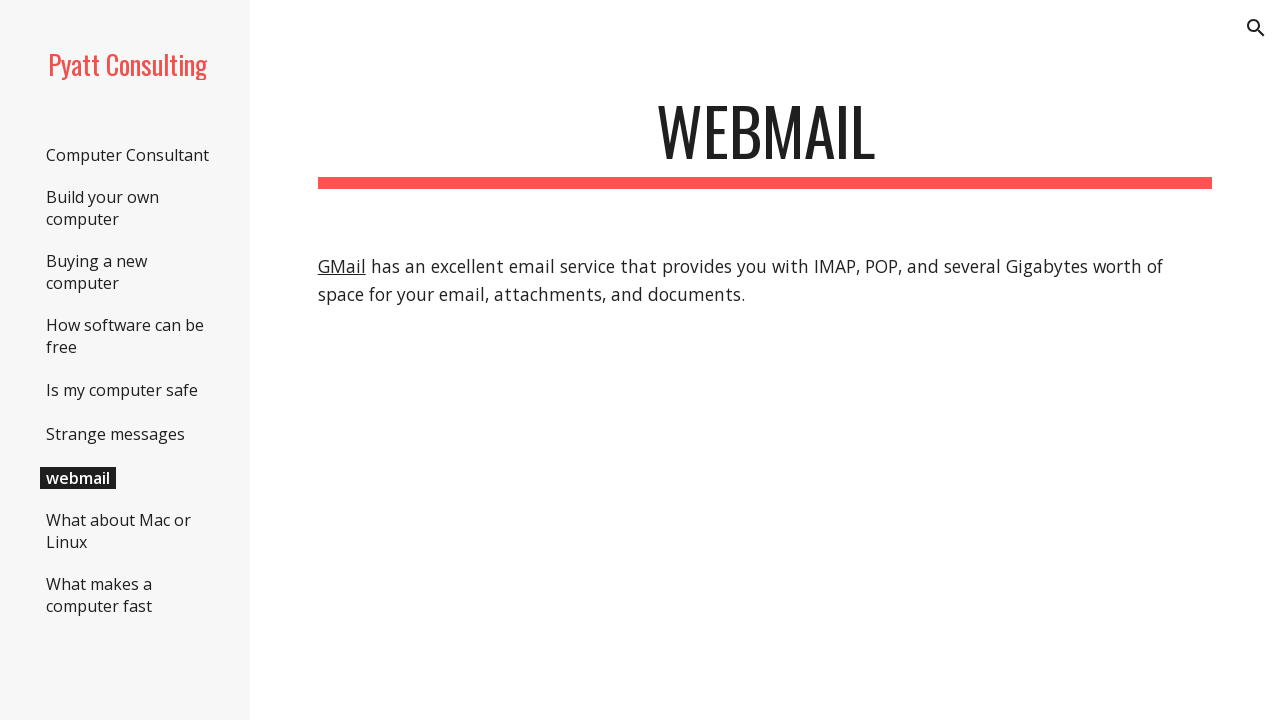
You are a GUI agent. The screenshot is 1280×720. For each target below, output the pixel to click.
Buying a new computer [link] (96, 272)
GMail (342, 266)
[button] (1256, 28)
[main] (765, 140)
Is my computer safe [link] (122, 390)
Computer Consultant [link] (127, 155)
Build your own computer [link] (102, 208)
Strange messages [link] (115, 434)
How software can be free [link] (125, 336)
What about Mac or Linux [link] (118, 531)
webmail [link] (78, 478)
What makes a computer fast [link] (99, 595)
